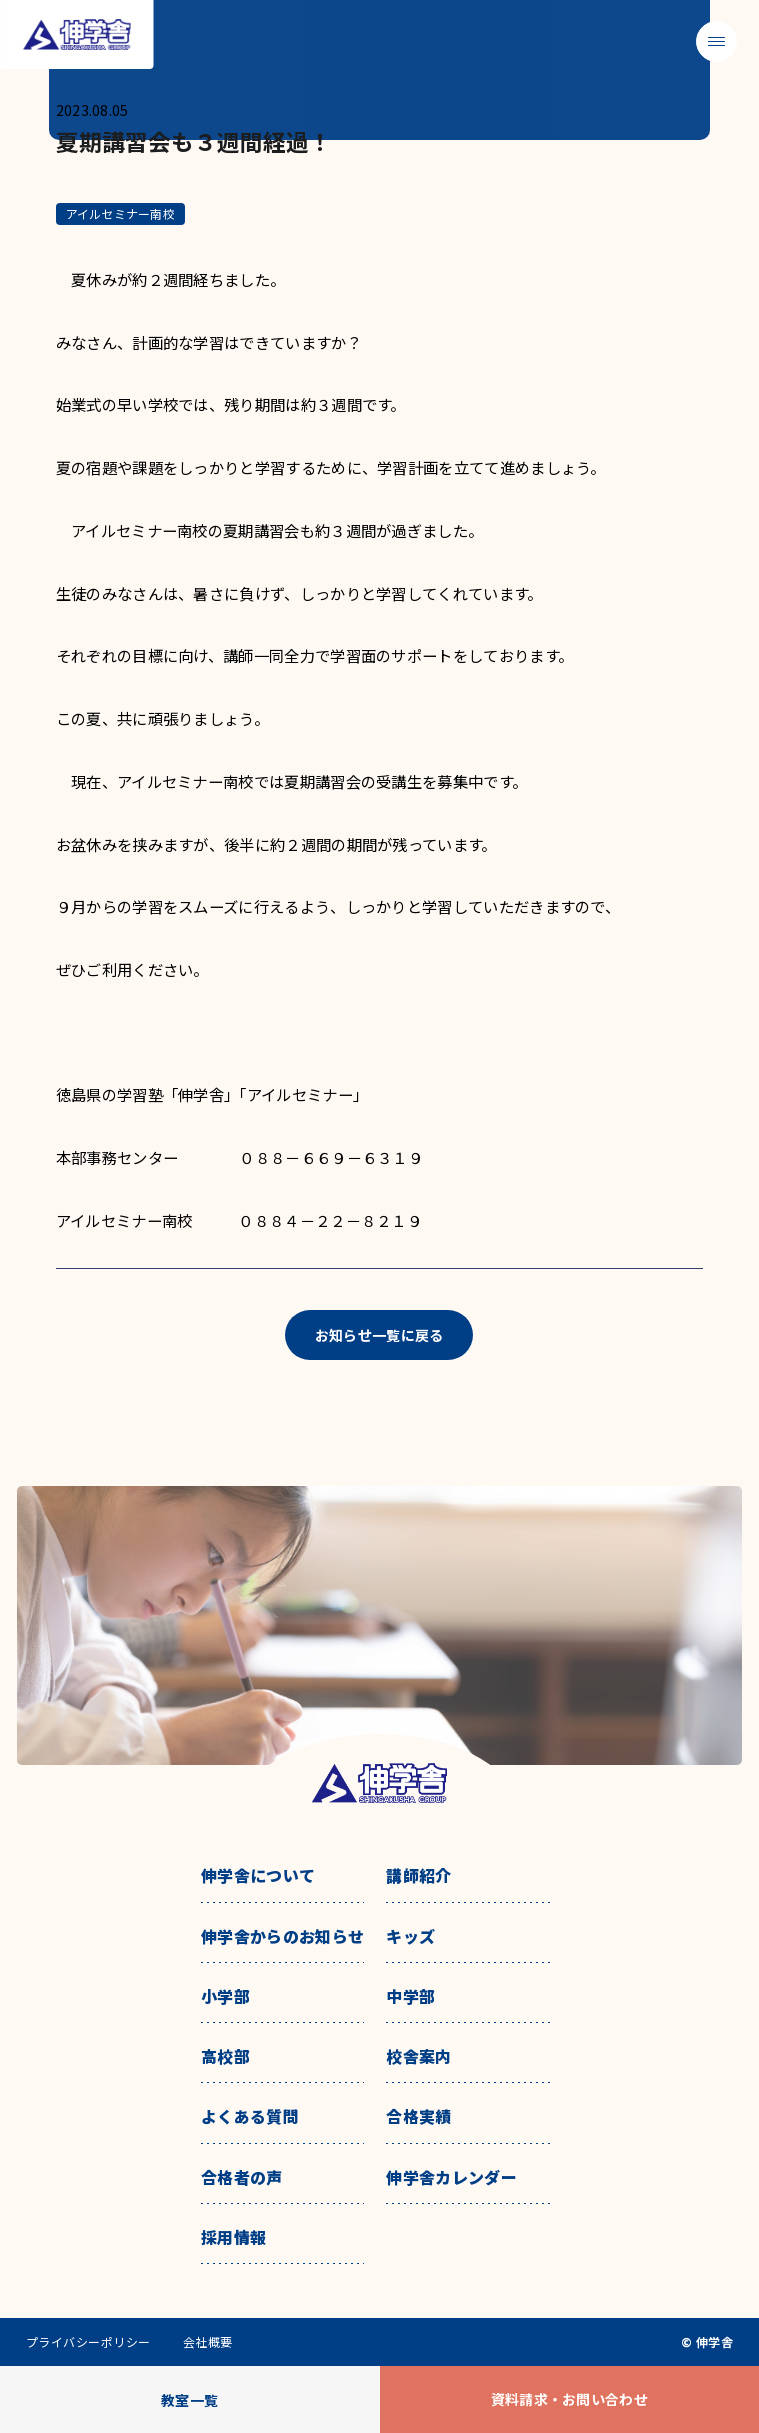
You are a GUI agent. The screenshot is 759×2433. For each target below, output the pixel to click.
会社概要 (208, 2342)
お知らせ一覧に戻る (379, 1335)
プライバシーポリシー (88, 2342)
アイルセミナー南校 (120, 213)
